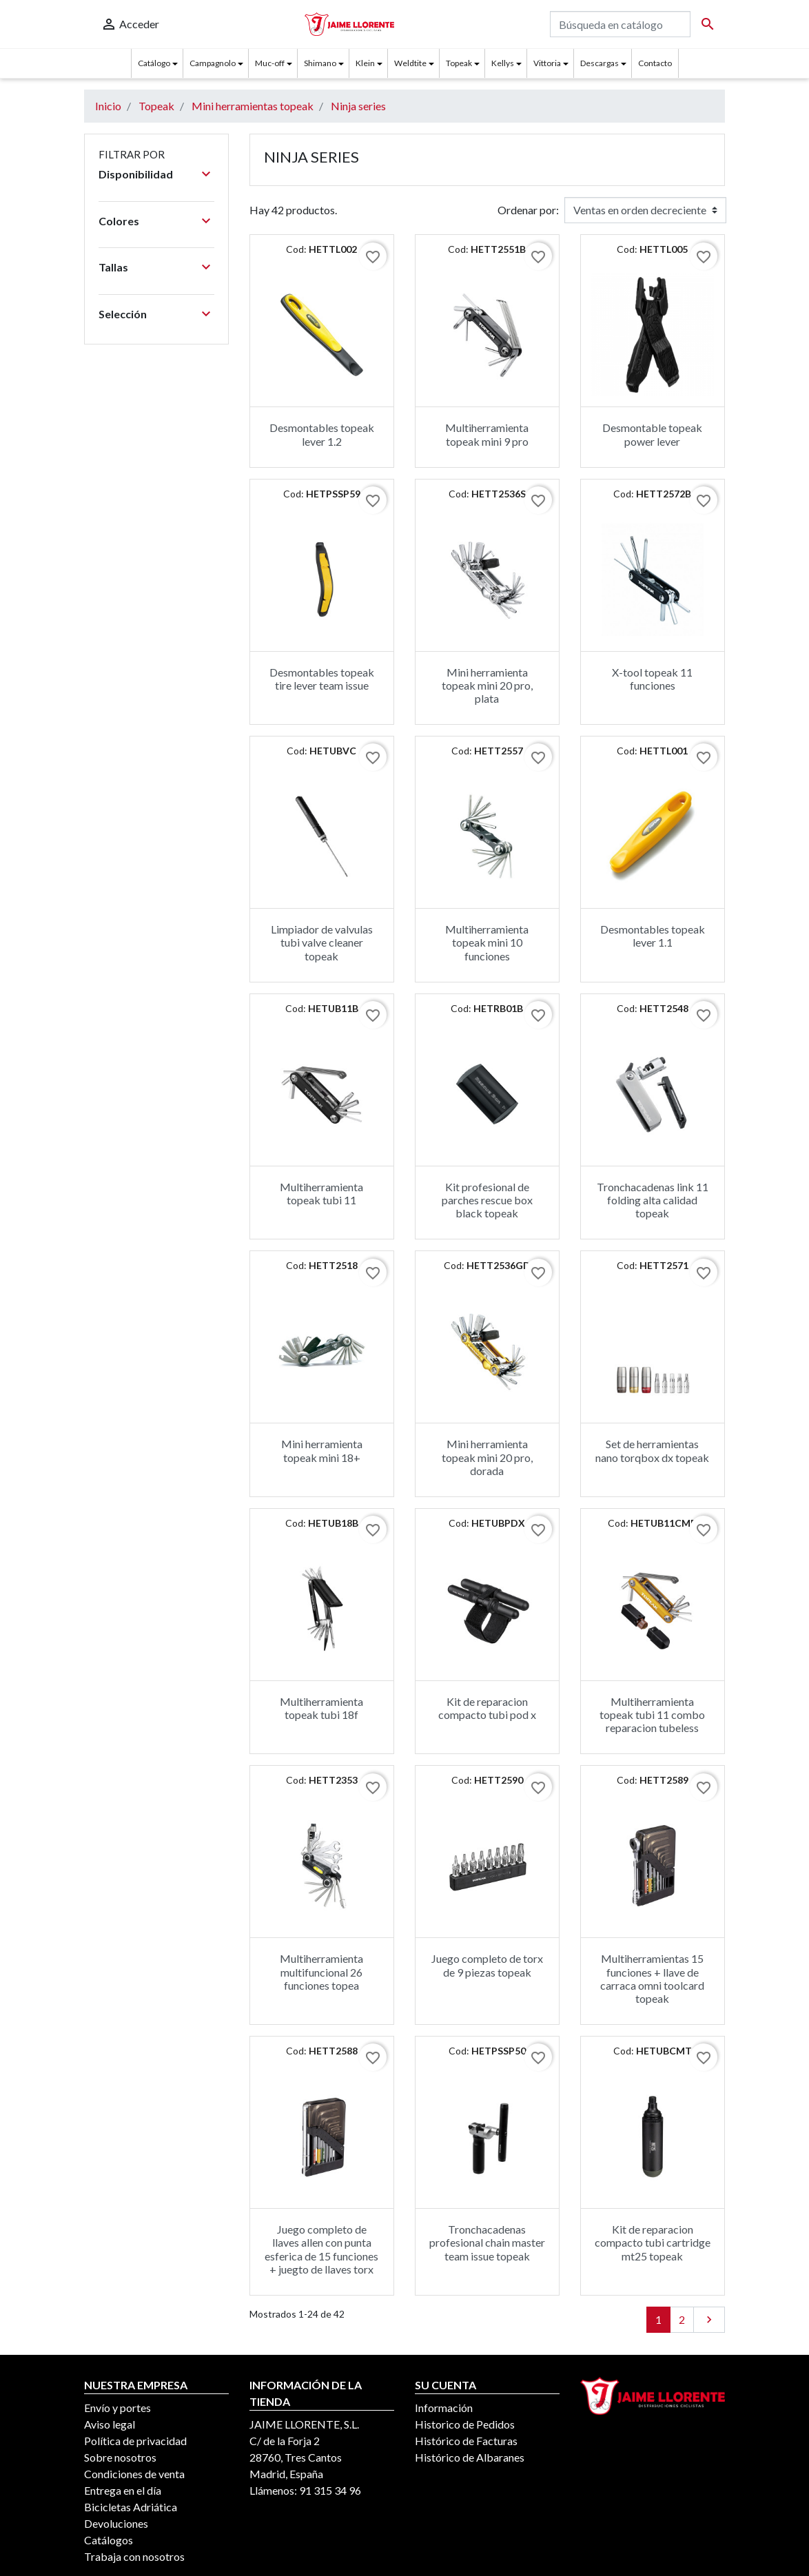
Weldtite (410, 63)
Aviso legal (109, 2424)
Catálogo (154, 63)
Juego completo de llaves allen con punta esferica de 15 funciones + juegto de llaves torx (321, 2249)
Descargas (599, 63)
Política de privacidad (135, 2440)
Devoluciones (116, 2523)
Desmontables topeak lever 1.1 (652, 936)
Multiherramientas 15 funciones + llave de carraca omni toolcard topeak (652, 1978)
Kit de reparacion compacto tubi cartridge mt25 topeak (652, 2242)
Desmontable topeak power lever (652, 434)
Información (444, 2407)
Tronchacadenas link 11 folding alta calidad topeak (652, 1199)
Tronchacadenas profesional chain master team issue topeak (487, 2242)
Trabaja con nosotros (134, 2556)
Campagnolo (213, 63)
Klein (365, 63)
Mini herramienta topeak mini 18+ (321, 1450)
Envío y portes (117, 2407)
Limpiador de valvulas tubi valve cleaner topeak (322, 942)
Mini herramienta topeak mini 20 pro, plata (487, 685)
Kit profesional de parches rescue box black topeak (487, 1199)
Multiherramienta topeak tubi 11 (321, 1193)
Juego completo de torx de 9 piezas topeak (487, 1965)
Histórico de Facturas (466, 2440)
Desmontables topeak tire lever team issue (321, 679)
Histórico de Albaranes (469, 2457)
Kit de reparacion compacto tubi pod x (487, 1708)
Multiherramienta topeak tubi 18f (321, 1708)
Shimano (320, 63)
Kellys (502, 63)
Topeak (459, 63)
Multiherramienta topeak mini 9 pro (487, 434)
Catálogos (108, 2539)
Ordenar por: (528, 209)
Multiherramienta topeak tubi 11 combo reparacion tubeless (652, 1714)
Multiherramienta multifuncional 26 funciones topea (321, 1971)
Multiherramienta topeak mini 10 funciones (487, 942)
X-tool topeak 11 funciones (652, 679)
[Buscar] (620, 24)
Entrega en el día (122, 2490)
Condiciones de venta (134, 2473)
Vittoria (547, 63)
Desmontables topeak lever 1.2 (321, 434)
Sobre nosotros (120, 2457)
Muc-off (270, 63)
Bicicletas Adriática (130, 2506)
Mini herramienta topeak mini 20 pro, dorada (487, 1456)
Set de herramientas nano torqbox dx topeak (652, 1450)
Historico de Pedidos (465, 2424)
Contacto (655, 63)
